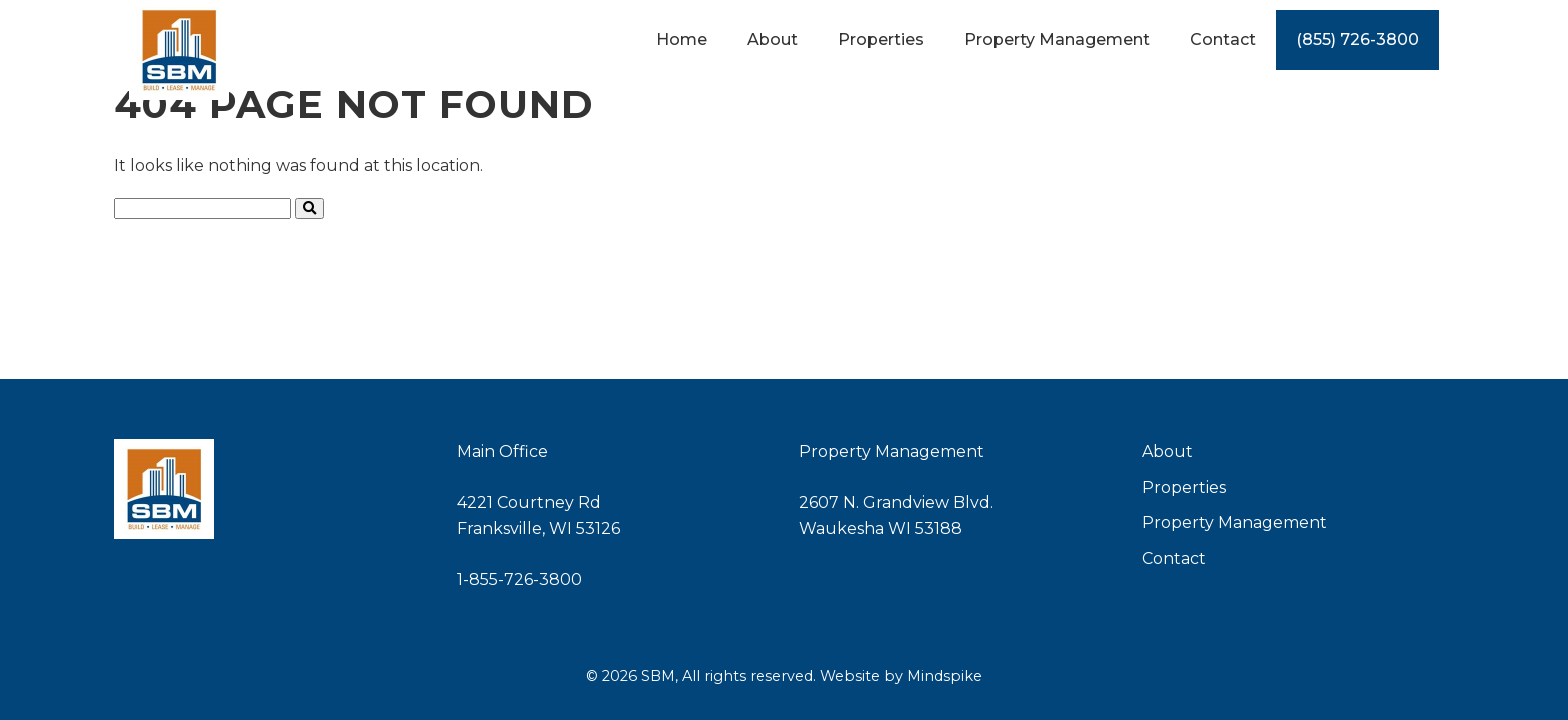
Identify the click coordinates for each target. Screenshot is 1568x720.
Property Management (1234, 522)
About (1167, 451)
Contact (1174, 558)
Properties (1184, 487)
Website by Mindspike (901, 676)
